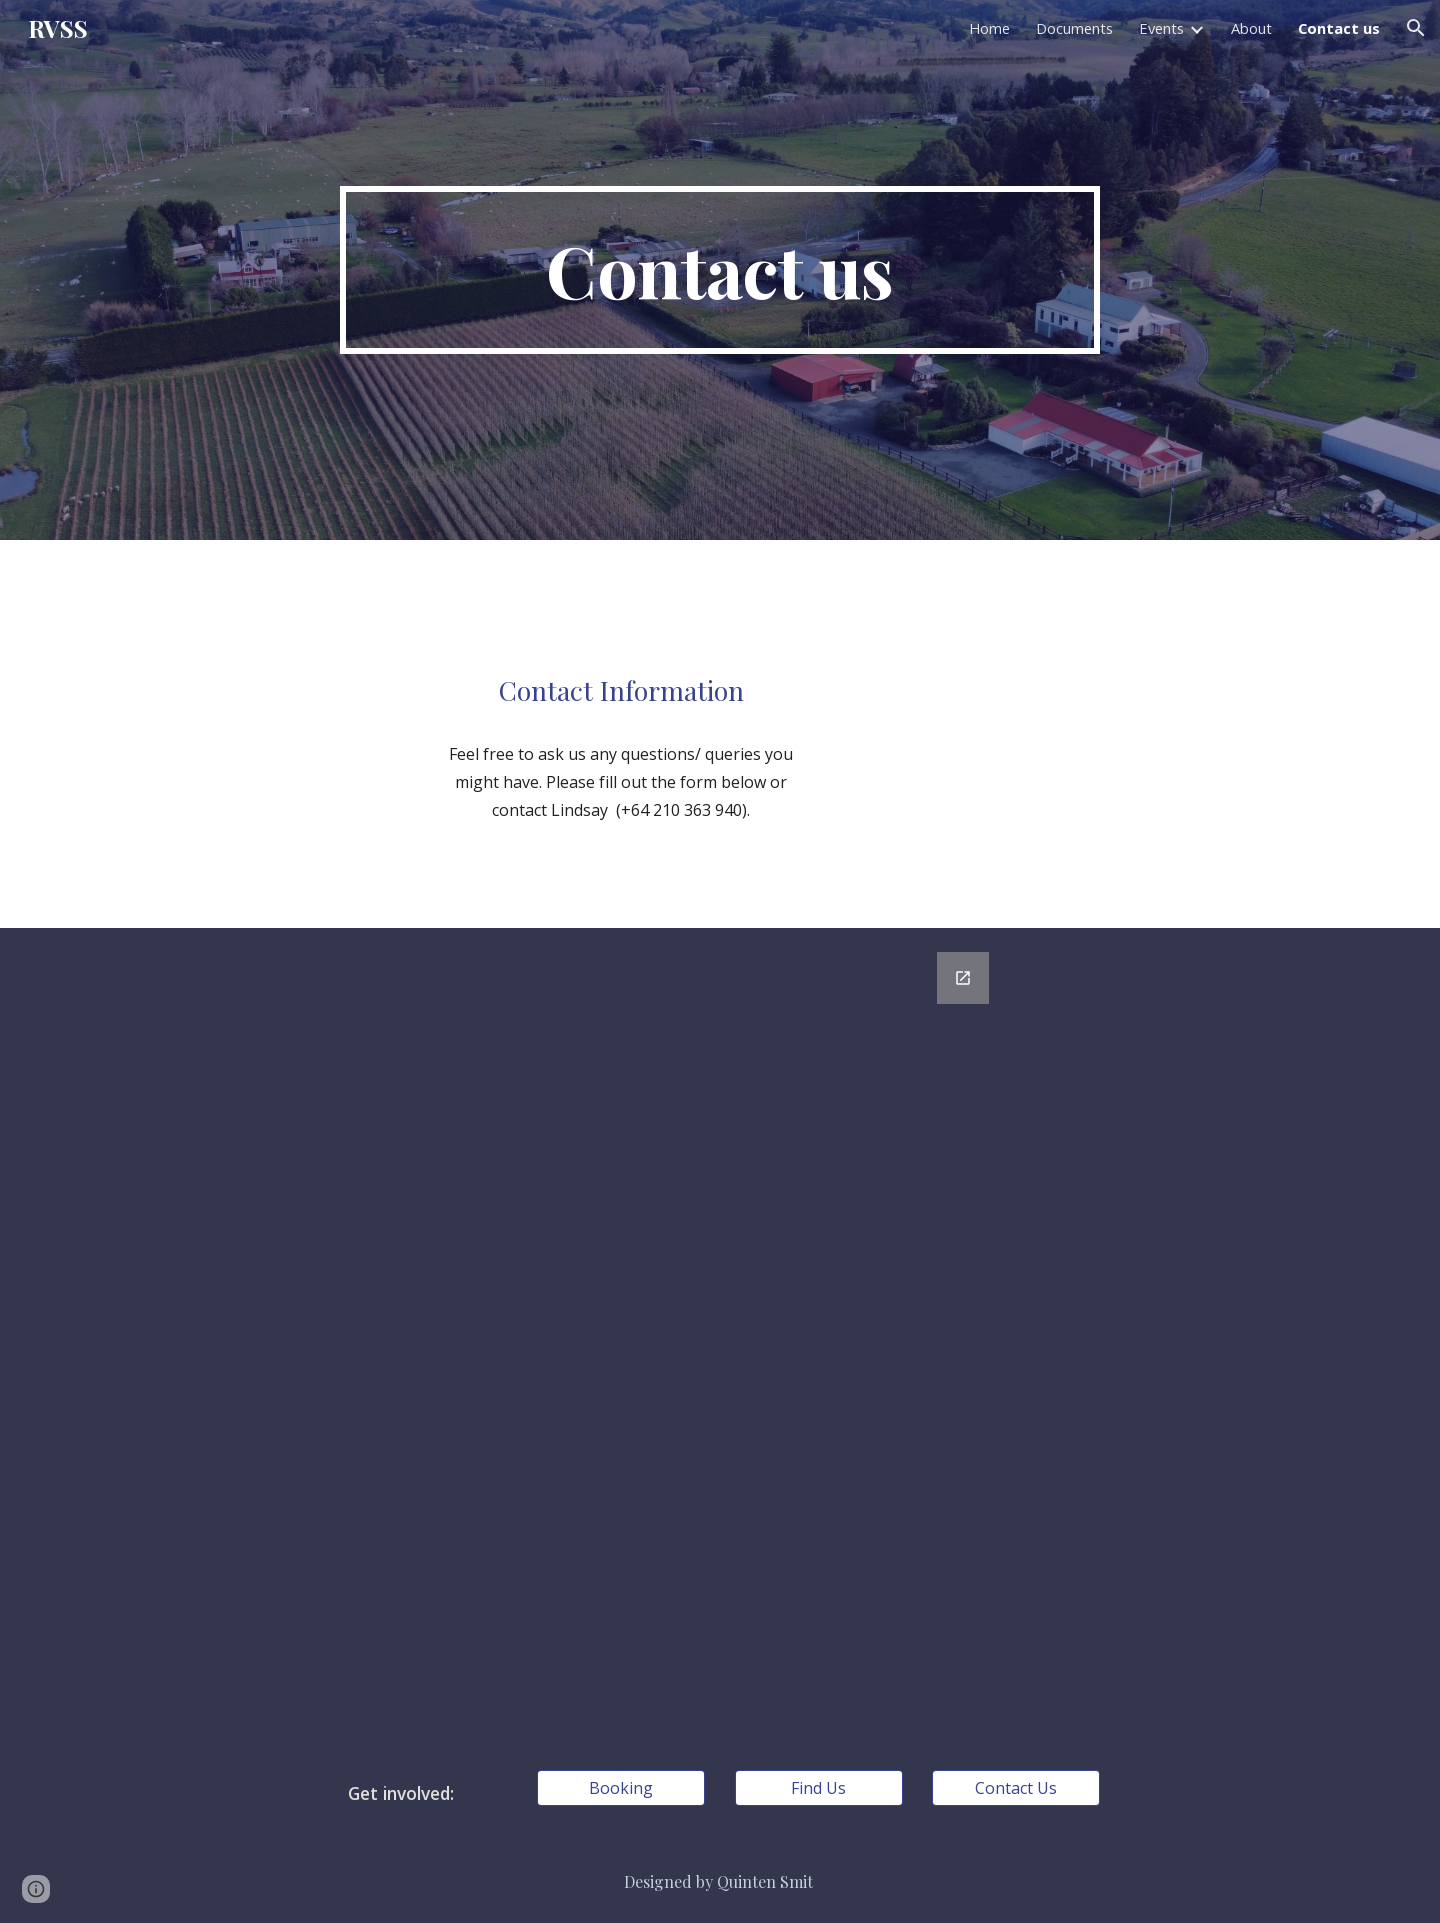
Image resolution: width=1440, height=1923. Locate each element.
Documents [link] (1074, 28)
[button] (1416, 28)
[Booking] (621, 1788)
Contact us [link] (1339, 28)
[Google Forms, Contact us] (720, 1337)
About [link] (1251, 28)
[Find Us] (819, 1788)
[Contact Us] (1016, 1788)
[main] (720, 270)
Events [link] (1161, 28)
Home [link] (989, 28)
